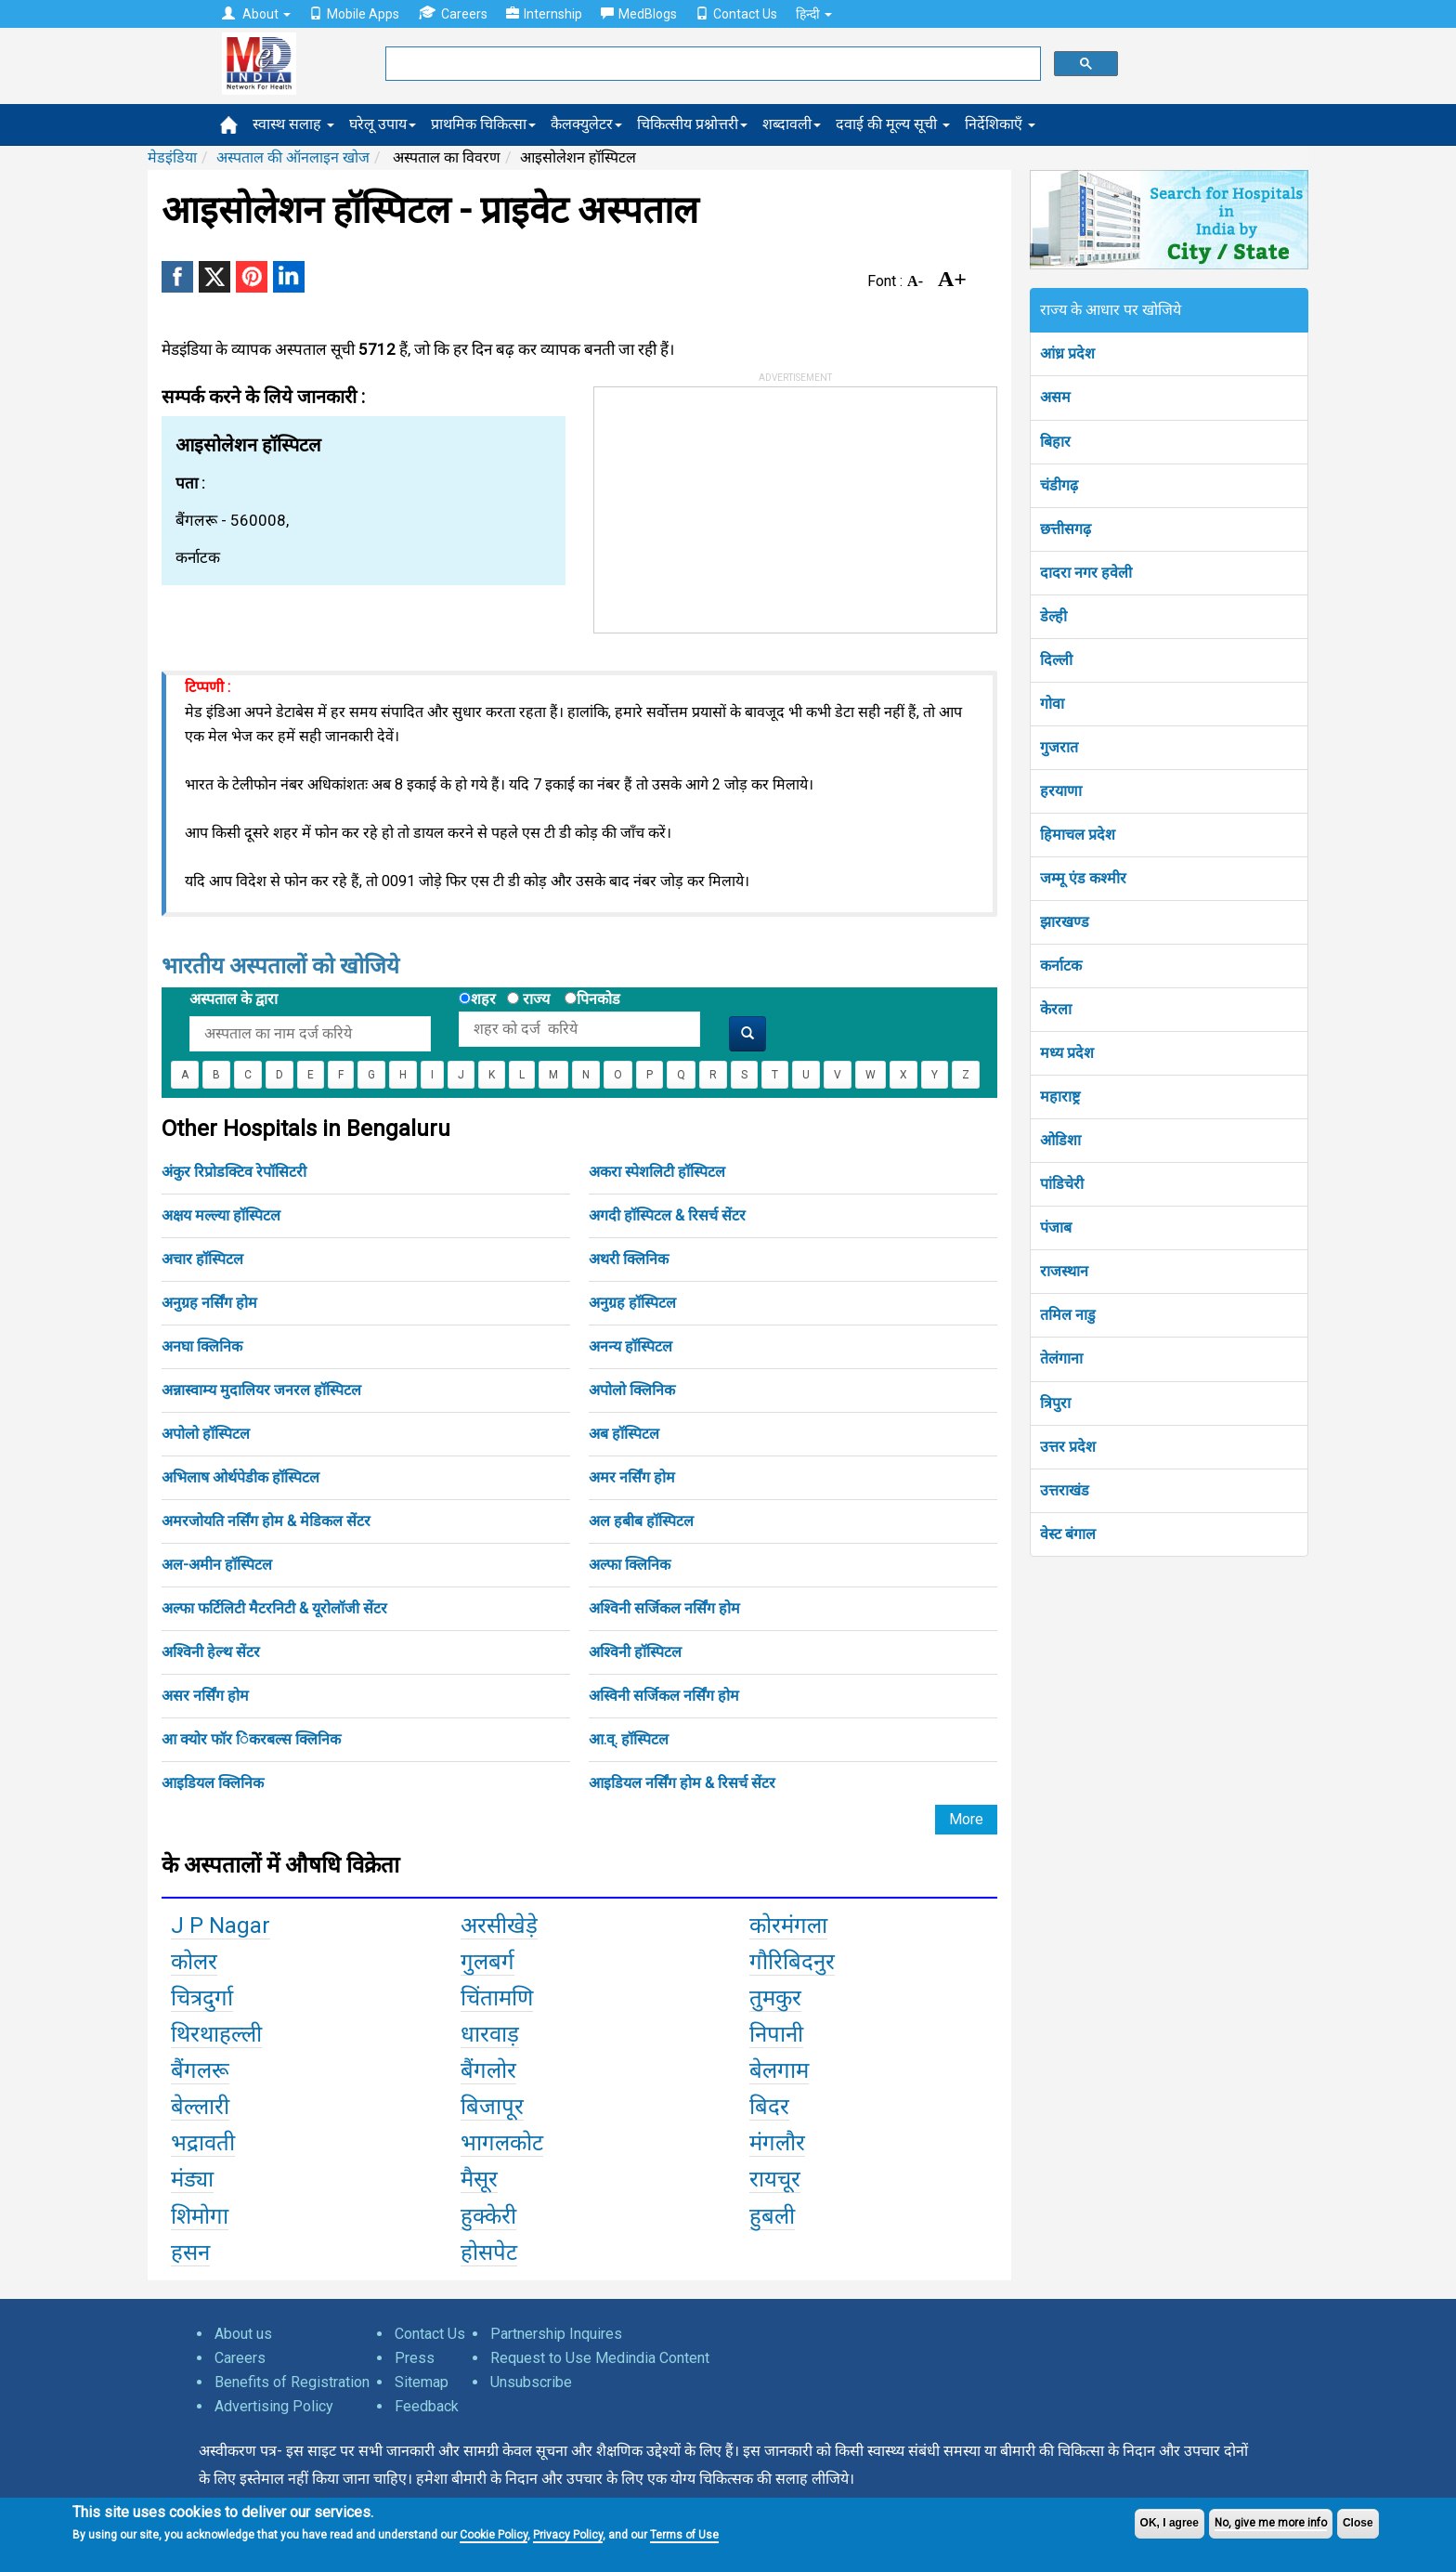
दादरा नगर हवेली (1086, 572)
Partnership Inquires (556, 2334)
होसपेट (489, 2252)
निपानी (776, 2034)
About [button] (256, 14)
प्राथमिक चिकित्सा (483, 124)
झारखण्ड (1064, 922)
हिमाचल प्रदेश (1077, 834)
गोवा (1052, 703)
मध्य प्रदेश (1067, 1053)
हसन (190, 2252)
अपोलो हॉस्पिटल (206, 1434)
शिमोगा (199, 2216)
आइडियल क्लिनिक (213, 1783)
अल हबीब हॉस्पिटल (641, 1521)
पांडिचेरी (1062, 1184)
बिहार (1055, 441)
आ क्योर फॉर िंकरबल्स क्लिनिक (251, 1739)
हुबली (772, 2216)
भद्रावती (203, 2143)
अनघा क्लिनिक (202, 1346)
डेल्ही (1053, 616)
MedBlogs (639, 14)
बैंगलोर (488, 2070)
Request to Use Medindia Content (599, 2358)
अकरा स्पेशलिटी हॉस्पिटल (657, 1172)
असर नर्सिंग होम (205, 1695)
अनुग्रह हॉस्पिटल (632, 1303)
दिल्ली (1056, 660)
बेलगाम (779, 2070)
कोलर (194, 1962)
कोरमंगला (788, 1926)
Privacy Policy (568, 2534)
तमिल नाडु (1068, 1315)
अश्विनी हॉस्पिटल (635, 1652)
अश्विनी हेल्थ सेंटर (211, 1652)
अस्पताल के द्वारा (233, 999)
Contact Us (736, 14)
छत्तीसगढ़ (1065, 529)
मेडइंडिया (172, 157)
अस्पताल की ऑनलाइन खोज (293, 157)
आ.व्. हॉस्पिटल (629, 1739)
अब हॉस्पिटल (624, 1434)
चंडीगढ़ (1059, 485)
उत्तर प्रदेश (1068, 1447)
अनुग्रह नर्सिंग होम (209, 1303)
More (966, 1819)
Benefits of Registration (292, 2382)
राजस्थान (1064, 1271)
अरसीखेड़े (499, 1926)
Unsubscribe (531, 2382)
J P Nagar (220, 1926)
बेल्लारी (200, 2107)
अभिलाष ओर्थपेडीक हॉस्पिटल (240, 1477)
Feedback (427, 2406)
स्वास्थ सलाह (293, 124)
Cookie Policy (493, 2534)
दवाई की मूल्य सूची (893, 124)
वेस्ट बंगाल (1068, 1534)
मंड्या (192, 2179)
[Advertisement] (733, 503)
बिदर (769, 2107)
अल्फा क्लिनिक (629, 1564)
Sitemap (421, 2382)
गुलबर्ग (487, 1962)
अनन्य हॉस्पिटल (630, 1346)
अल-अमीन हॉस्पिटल (217, 1564)
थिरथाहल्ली (216, 2034)
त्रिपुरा (1055, 1403)
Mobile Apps (354, 14)
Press (415, 2358)
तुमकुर (775, 1998)
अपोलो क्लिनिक (632, 1390)
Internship (544, 14)
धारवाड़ (490, 2034)
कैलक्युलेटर (586, 124)
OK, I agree (1169, 2522)
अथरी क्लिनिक (629, 1259)
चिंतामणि (497, 1998)
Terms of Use (684, 2534)
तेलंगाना (1061, 1358)
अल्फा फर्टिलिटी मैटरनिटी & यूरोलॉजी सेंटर (274, 1608)
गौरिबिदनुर (792, 1962)
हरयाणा (1061, 791)
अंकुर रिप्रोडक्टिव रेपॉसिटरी (234, 1172)
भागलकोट (502, 2143)
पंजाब (1056, 1227)
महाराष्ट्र (1060, 1096)
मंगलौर (777, 2143)
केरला (1056, 1009)
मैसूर (479, 2179)
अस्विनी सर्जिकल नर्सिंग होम (664, 1695)
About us (243, 2334)
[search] (711, 64)
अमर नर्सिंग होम (632, 1477)
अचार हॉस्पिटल (202, 1259)
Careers (453, 13)
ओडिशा (1060, 1140)
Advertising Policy (273, 2406)
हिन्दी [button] (814, 14)
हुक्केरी (488, 2216)
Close (1358, 2522)
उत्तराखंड (1064, 1490)
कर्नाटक (1061, 965)
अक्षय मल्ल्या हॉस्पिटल (221, 1215)
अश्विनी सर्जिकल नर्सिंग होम (664, 1608)
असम (1055, 397)
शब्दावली (791, 124)
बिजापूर (492, 2107)
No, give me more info (1271, 2522)
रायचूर (774, 2179)
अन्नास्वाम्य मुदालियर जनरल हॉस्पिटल (261, 1390)
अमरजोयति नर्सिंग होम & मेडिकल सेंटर (266, 1521)
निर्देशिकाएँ (1000, 124)
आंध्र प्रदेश (1067, 353)
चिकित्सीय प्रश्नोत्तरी (692, 124)
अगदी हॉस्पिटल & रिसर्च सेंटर (667, 1215)
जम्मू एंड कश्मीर (1083, 878)
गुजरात (1059, 747)
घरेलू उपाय (382, 124)
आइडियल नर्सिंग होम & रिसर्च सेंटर (682, 1783)
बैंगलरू (200, 2070)
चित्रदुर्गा (202, 1998)
